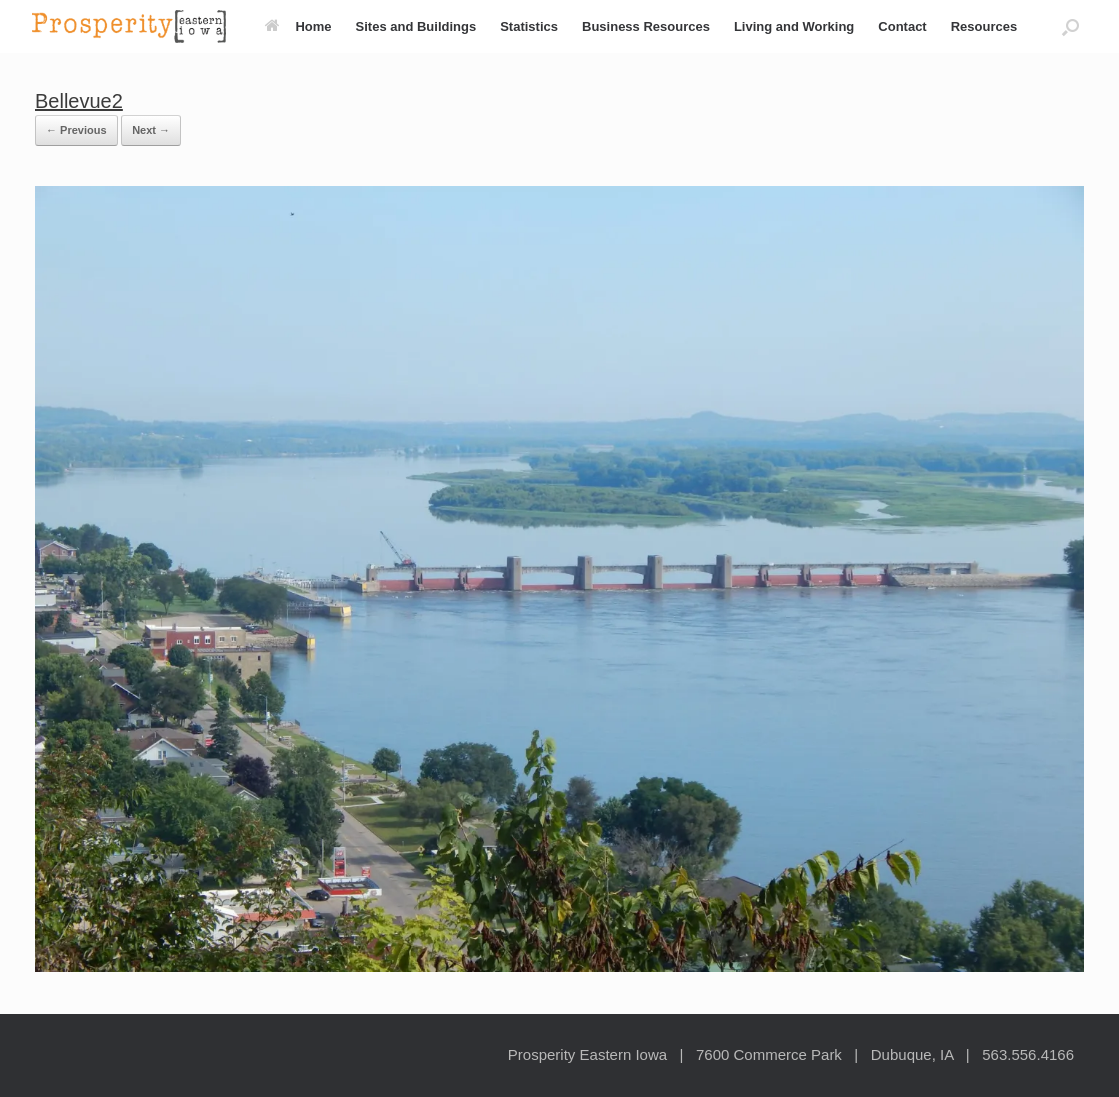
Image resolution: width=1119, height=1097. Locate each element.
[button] (1070, 26)
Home (298, 26)
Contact (902, 26)
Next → (151, 130)
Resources (984, 26)
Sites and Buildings (416, 26)
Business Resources (646, 26)
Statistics (529, 26)
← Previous (76, 130)
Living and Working (794, 26)
